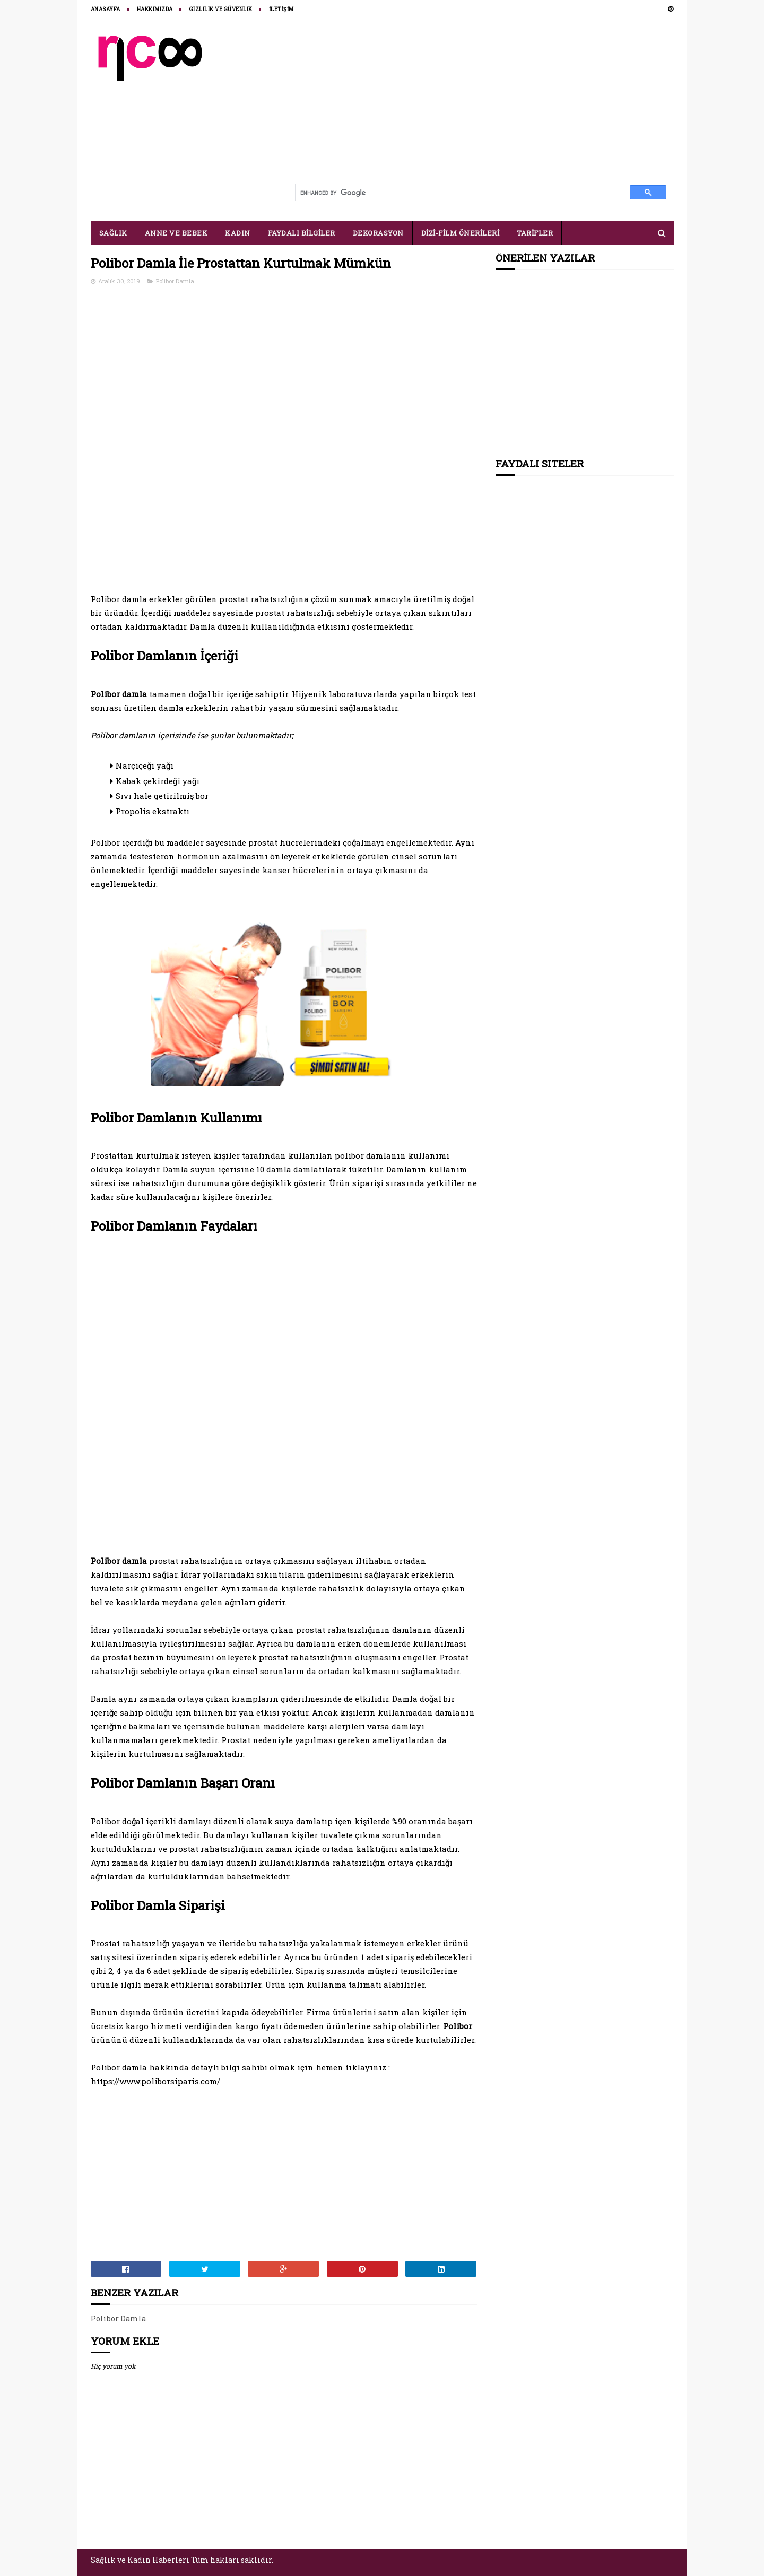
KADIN (237, 233)
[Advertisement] (481, 102)
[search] (457, 192)
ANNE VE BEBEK (176, 233)
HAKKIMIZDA (155, 9)
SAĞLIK (113, 233)
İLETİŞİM (281, 9)
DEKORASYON (378, 233)
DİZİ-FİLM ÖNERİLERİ (460, 233)
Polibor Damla (175, 281)
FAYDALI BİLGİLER (301, 233)
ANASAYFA (105, 9)
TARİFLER (535, 233)
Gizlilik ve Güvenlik (221, 9)
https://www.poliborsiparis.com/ (155, 2081)
